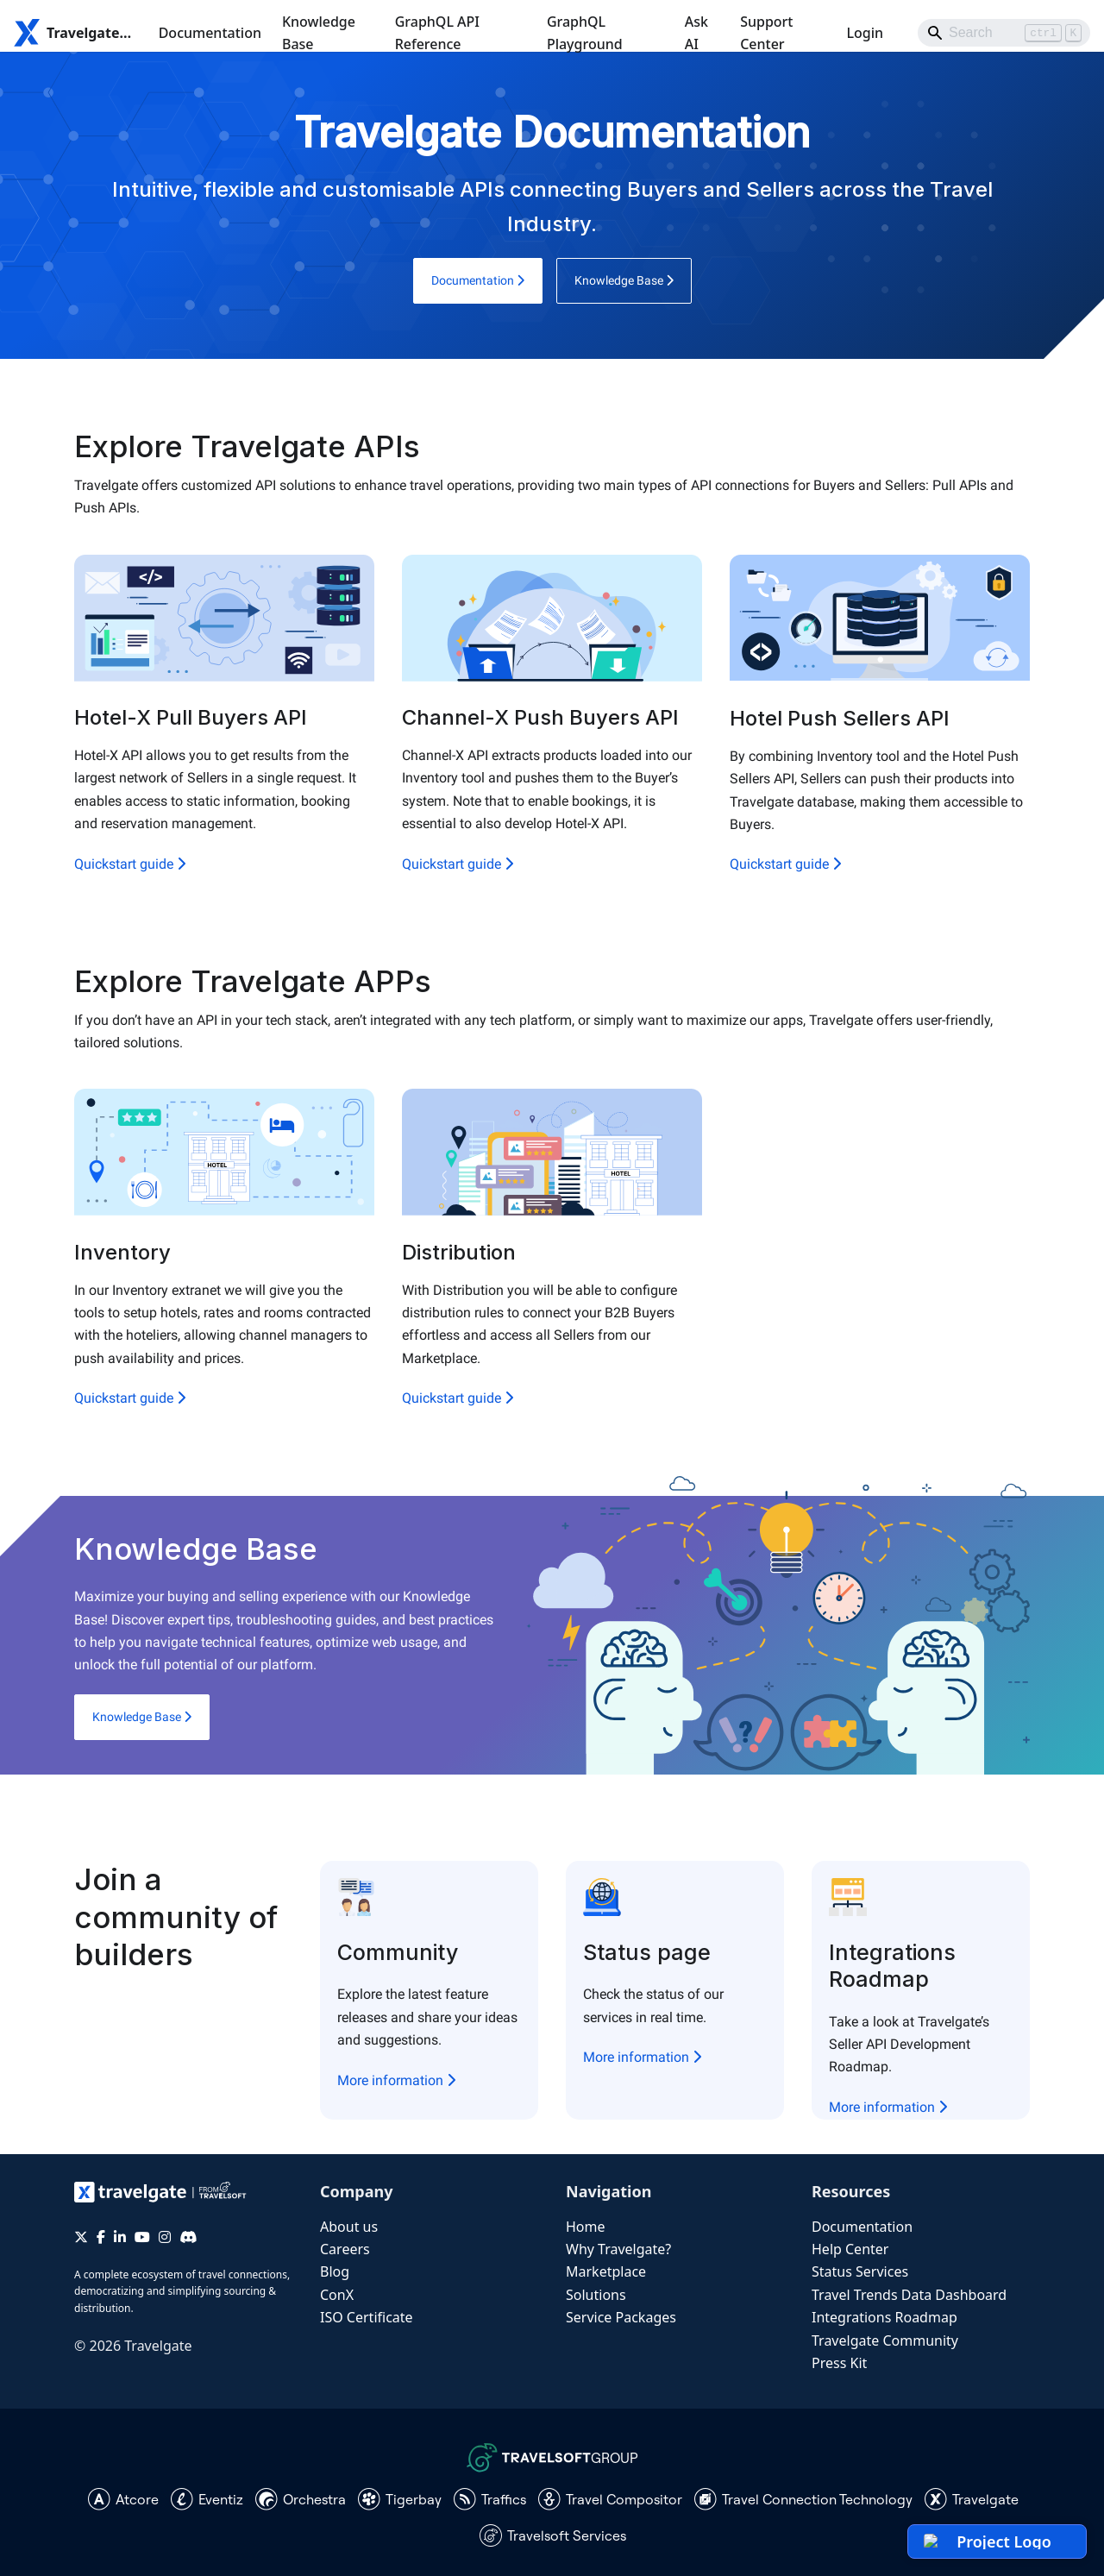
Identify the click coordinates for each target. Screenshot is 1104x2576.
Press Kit (839, 2362)
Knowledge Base (318, 32)
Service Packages (621, 2317)
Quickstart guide (129, 864)
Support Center (766, 32)
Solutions (596, 2294)
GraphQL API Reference (437, 32)
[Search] (1004, 33)
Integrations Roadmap (884, 2317)
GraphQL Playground (585, 32)
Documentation (210, 32)
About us (349, 2226)
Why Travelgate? (618, 2249)
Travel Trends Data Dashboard (909, 2294)
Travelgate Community (885, 2340)
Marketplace (606, 2271)
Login (864, 32)
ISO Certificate (366, 2317)
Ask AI (696, 32)
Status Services (860, 2271)
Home (585, 2226)
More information (396, 2080)
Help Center (850, 2249)
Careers (345, 2249)
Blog (334, 2271)
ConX (337, 2294)
